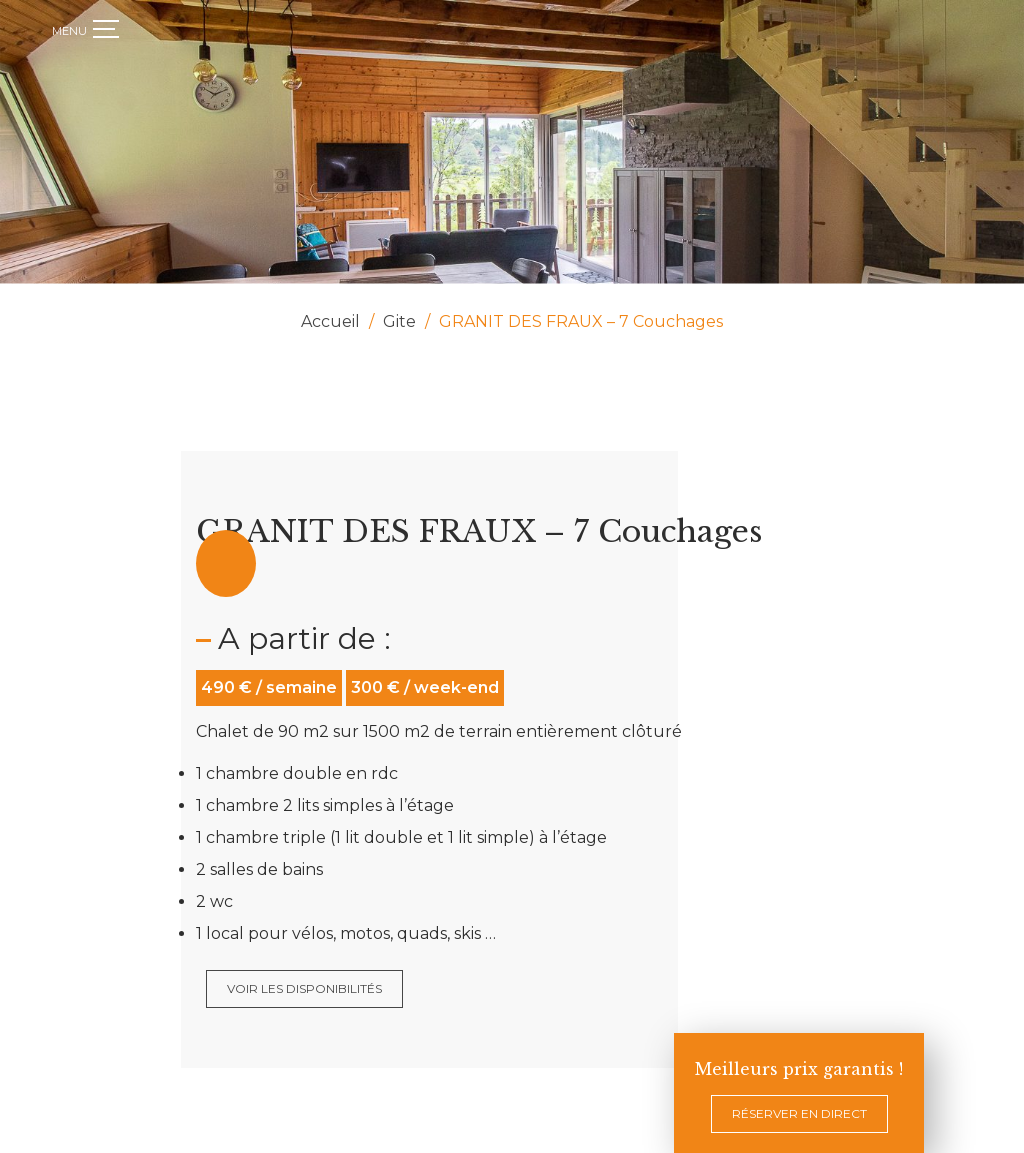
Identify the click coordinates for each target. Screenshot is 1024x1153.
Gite (399, 321)
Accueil (330, 321)
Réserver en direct (799, 1113)
